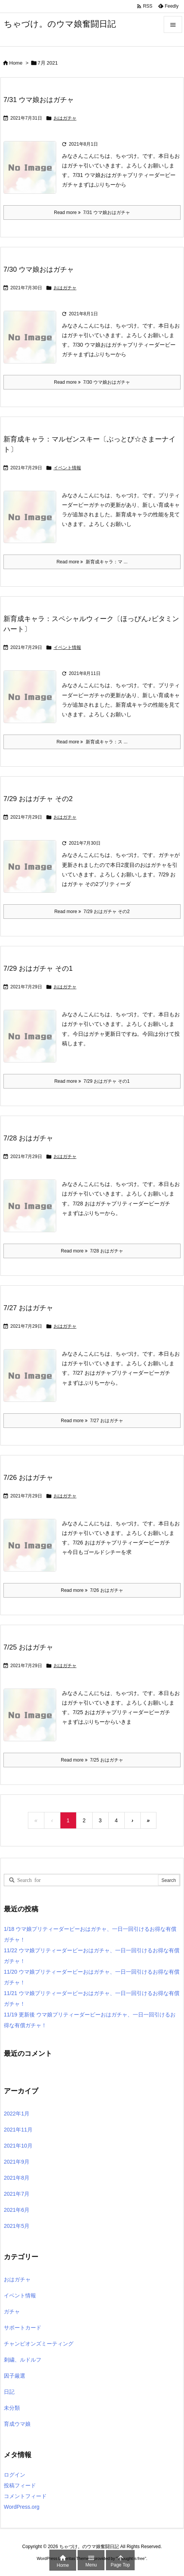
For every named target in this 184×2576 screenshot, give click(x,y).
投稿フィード (20, 2485)
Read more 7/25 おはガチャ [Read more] (92, 1760)
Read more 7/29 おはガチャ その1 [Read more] (92, 1081)
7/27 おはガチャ (28, 1308)
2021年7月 (16, 2194)
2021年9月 (16, 2162)
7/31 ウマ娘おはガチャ (38, 100)
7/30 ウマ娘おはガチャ (38, 269)
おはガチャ (65, 118)
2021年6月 (16, 2210)
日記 (9, 2392)
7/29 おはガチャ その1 (38, 968)
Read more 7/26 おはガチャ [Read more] (92, 1590)
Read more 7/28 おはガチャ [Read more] (92, 1251)
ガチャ (12, 2311)
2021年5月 (16, 2226)
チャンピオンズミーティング (38, 2344)
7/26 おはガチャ (28, 1477)
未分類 (12, 2408)
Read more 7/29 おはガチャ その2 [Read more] (92, 911)
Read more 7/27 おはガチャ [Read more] (92, 1420)
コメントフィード (25, 2496)
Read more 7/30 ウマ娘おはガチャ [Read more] (92, 382)
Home (16, 63)
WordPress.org (21, 2507)
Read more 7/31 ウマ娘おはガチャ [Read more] (92, 212)
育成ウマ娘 (17, 2424)
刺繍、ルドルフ (22, 2360)
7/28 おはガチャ (28, 1138)
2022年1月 (16, 2113)
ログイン (14, 2475)
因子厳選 (14, 2376)
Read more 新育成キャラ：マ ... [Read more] (92, 562)
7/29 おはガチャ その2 (38, 799)
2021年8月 (16, 2178)
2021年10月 (18, 2146)
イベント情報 (67, 467)
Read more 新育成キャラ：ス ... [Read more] (92, 742)
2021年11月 (18, 2130)
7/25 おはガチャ (28, 1647)
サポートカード (22, 2328)
